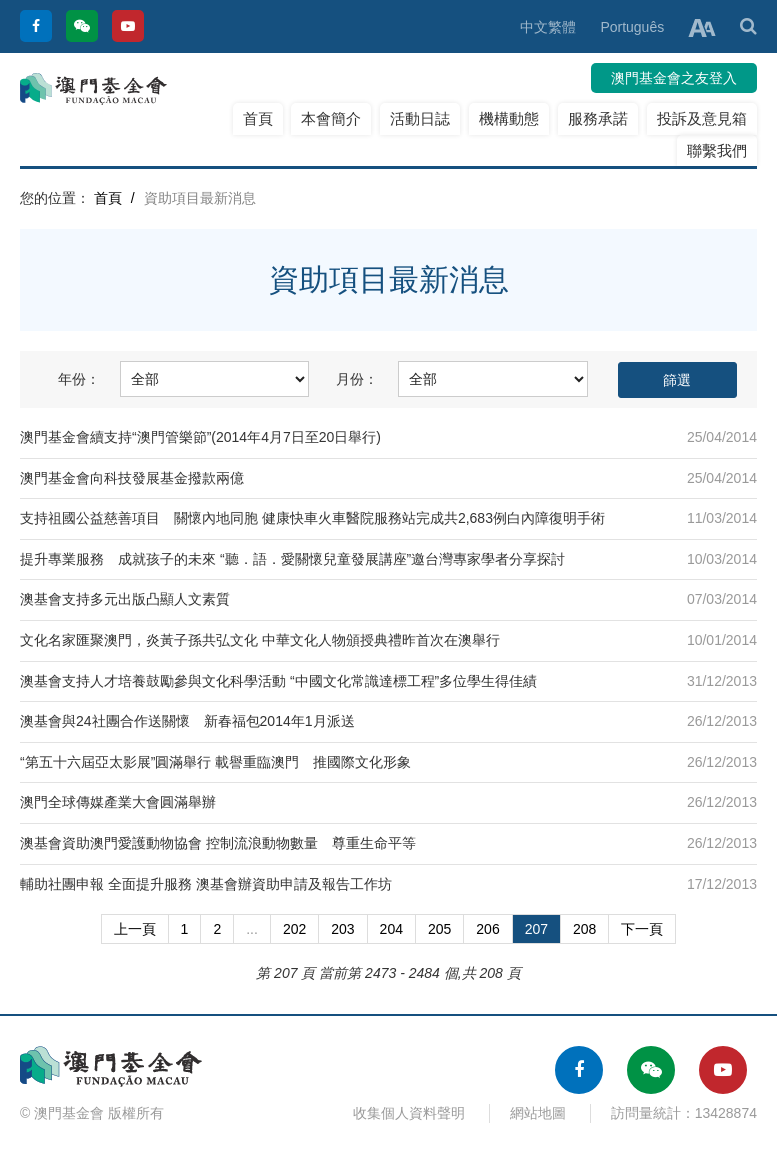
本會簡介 (331, 118)
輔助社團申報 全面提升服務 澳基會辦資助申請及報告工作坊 (206, 884)
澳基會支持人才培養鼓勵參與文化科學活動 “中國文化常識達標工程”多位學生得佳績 (278, 681)
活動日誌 (420, 118)
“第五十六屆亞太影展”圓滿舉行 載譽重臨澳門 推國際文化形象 (215, 762)
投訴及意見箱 (702, 118)
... (252, 929)
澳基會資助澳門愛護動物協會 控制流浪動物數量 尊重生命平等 (218, 843)
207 (536, 929)
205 (439, 929)
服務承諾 (598, 118)
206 (487, 929)
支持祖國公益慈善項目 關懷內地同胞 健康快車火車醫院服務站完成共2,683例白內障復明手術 (312, 518)
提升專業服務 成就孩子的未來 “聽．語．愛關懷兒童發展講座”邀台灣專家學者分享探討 (292, 559)
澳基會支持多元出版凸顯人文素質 (125, 599)
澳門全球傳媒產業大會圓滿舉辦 (118, 802)
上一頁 (135, 929)
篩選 (677, 380)
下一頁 (642, 929)
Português (632, 27)
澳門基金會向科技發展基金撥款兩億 (132, 478)
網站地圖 (538, 1113)
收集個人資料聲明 (409, 1113)
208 (584, 929)
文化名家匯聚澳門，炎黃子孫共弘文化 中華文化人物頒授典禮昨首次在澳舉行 (260, 640)
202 (294, 929)
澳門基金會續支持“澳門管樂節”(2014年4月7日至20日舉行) (200, 437)
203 (342, 929)
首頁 (258, 118)
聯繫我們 (717, 150)
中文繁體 (548, 27)
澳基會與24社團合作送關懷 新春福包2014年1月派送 (187, 721)
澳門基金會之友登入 (674, 78)
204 (391, 929)
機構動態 (509, 118)
